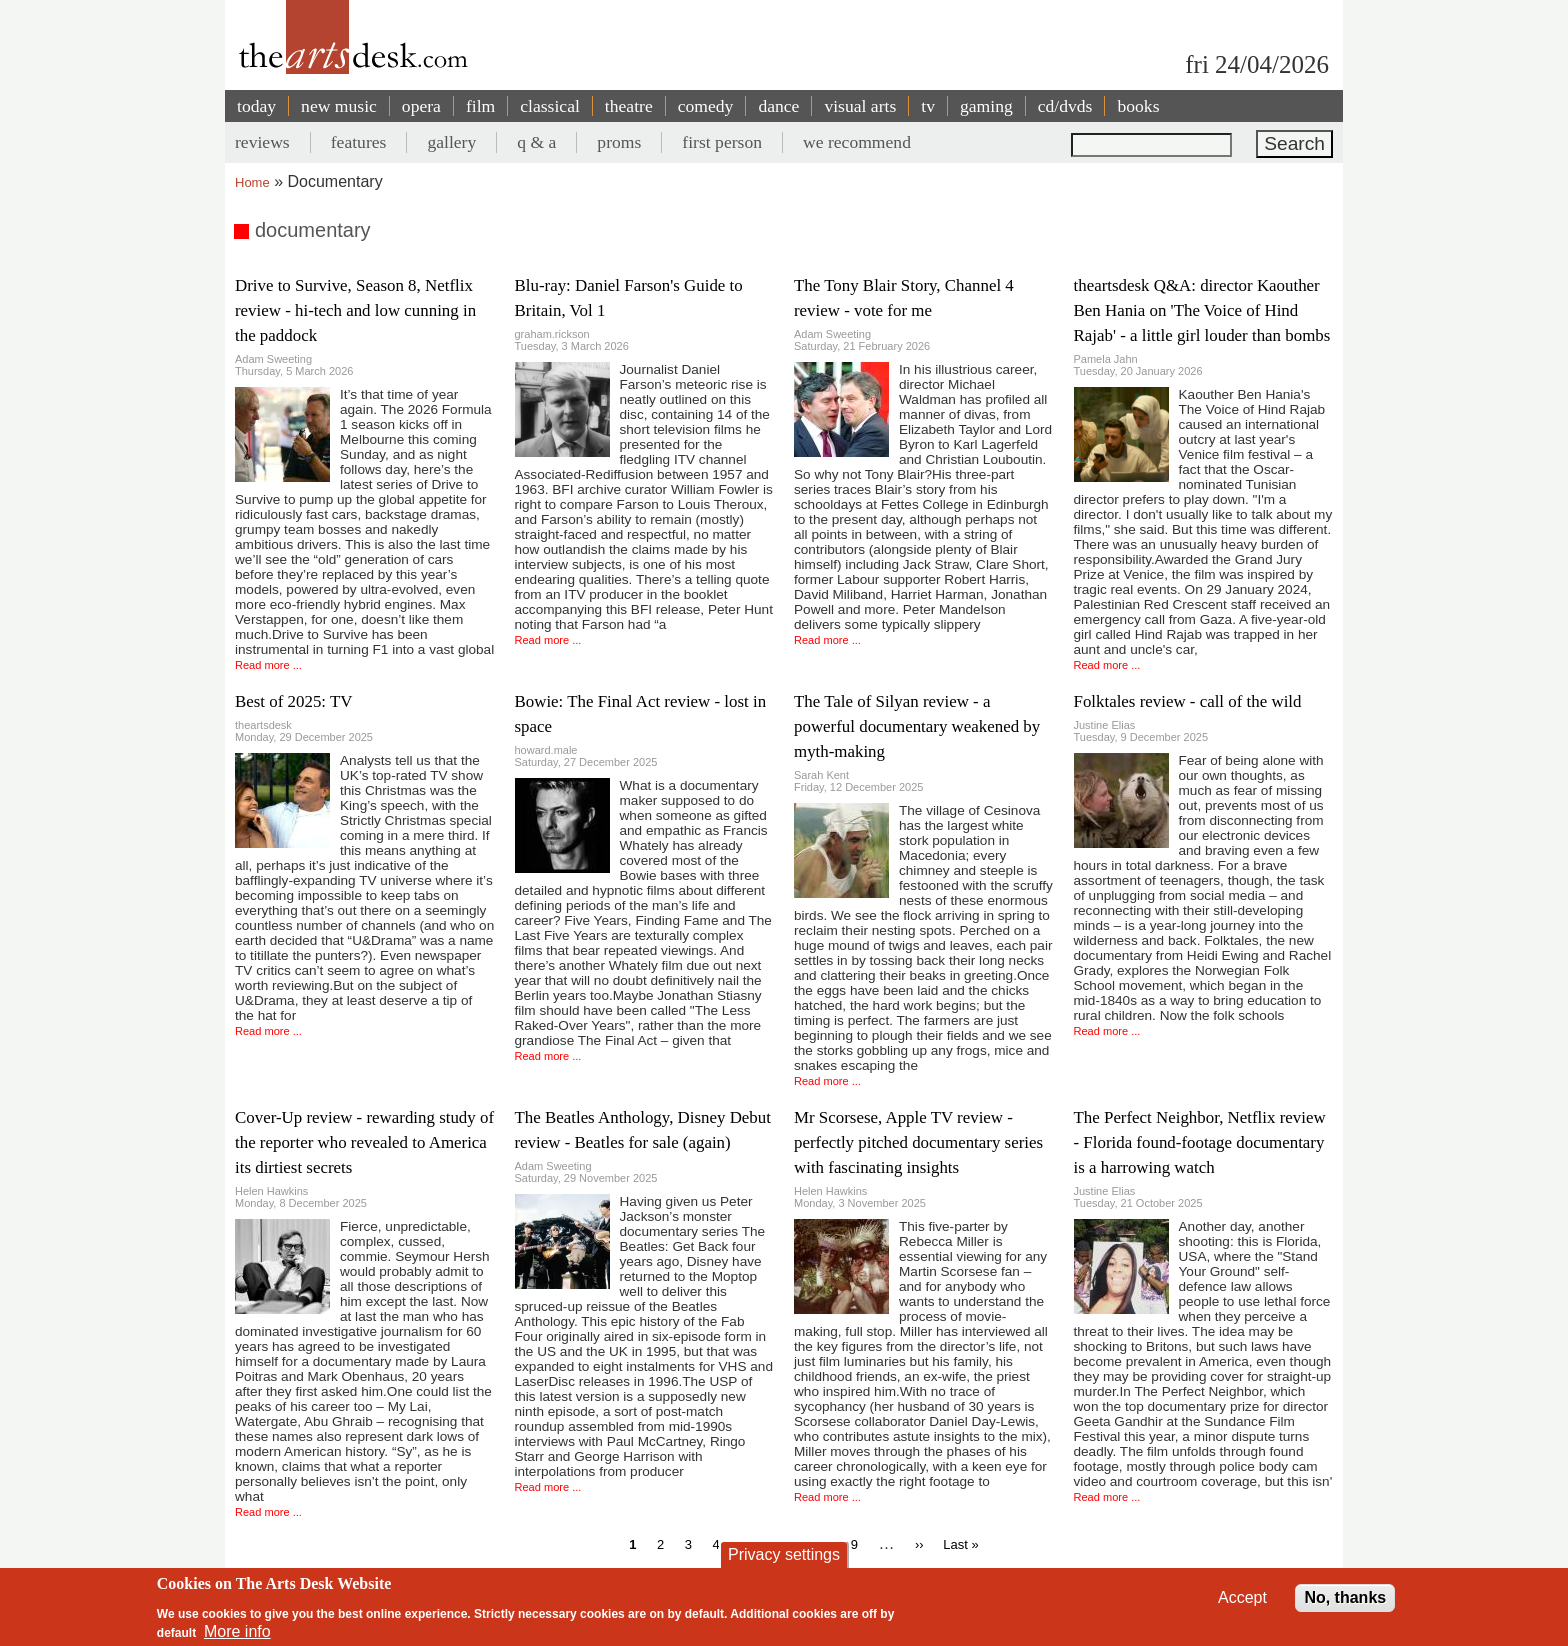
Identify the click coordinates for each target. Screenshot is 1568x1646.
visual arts (860, 106)
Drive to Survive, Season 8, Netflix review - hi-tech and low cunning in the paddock (355, 310)
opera (421, 106)
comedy (706, 106)
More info (237, 1631)
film (480, 106)
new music (339, 106)
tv (928, 106)
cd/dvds (1065, 106)
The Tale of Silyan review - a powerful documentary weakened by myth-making (917, 726)
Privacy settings (784, 1554)
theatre (629, 106)
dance (778, 106)
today (256, 106)
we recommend (857, 142)
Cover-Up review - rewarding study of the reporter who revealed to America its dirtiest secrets (364, 1142)
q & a (536, 142)
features (359, 142)
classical (550, 106)
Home (252, 182)
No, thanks (1345, 1597)
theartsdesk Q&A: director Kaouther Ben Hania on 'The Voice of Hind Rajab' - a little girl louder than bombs (1202, 310)
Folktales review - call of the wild (1188, 701)
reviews (262, 142)
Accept (1242, 1597)
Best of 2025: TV (293, 701)
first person (722, 142)
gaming (986, 106)
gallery (451, 142)
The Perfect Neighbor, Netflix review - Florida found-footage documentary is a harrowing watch (1200, 1142)
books (1138, 106)
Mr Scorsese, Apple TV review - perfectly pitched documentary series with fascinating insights (918, 1142)
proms (619, 142)
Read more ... (268, 665)
